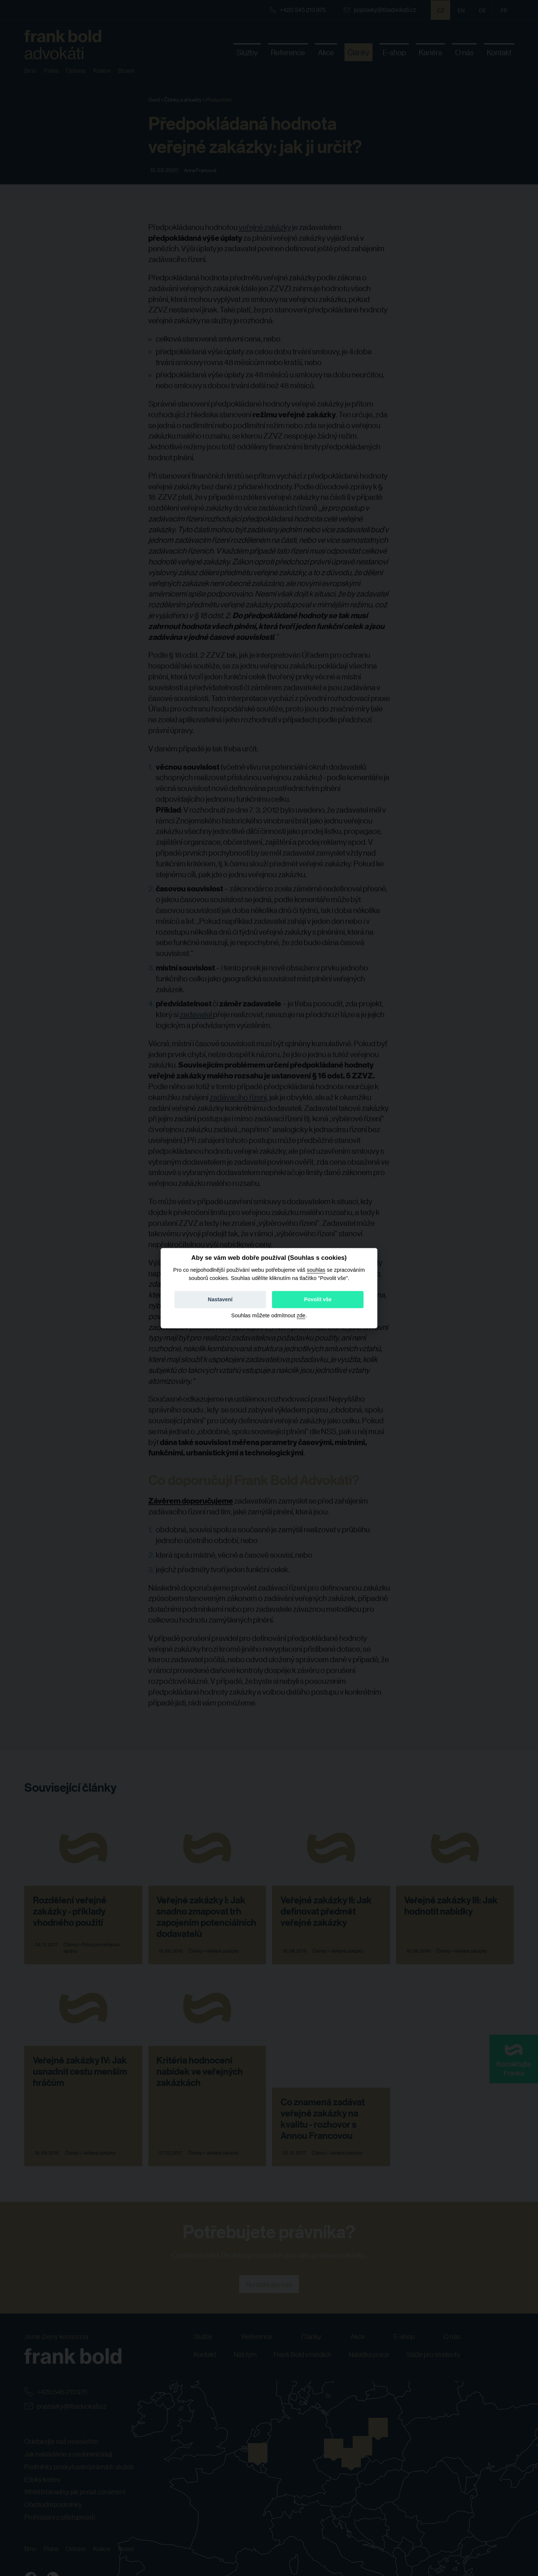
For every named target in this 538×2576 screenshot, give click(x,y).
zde (301, 1315)
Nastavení (220, 1299)
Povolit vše (318, 1299)
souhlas (316, 1270)
